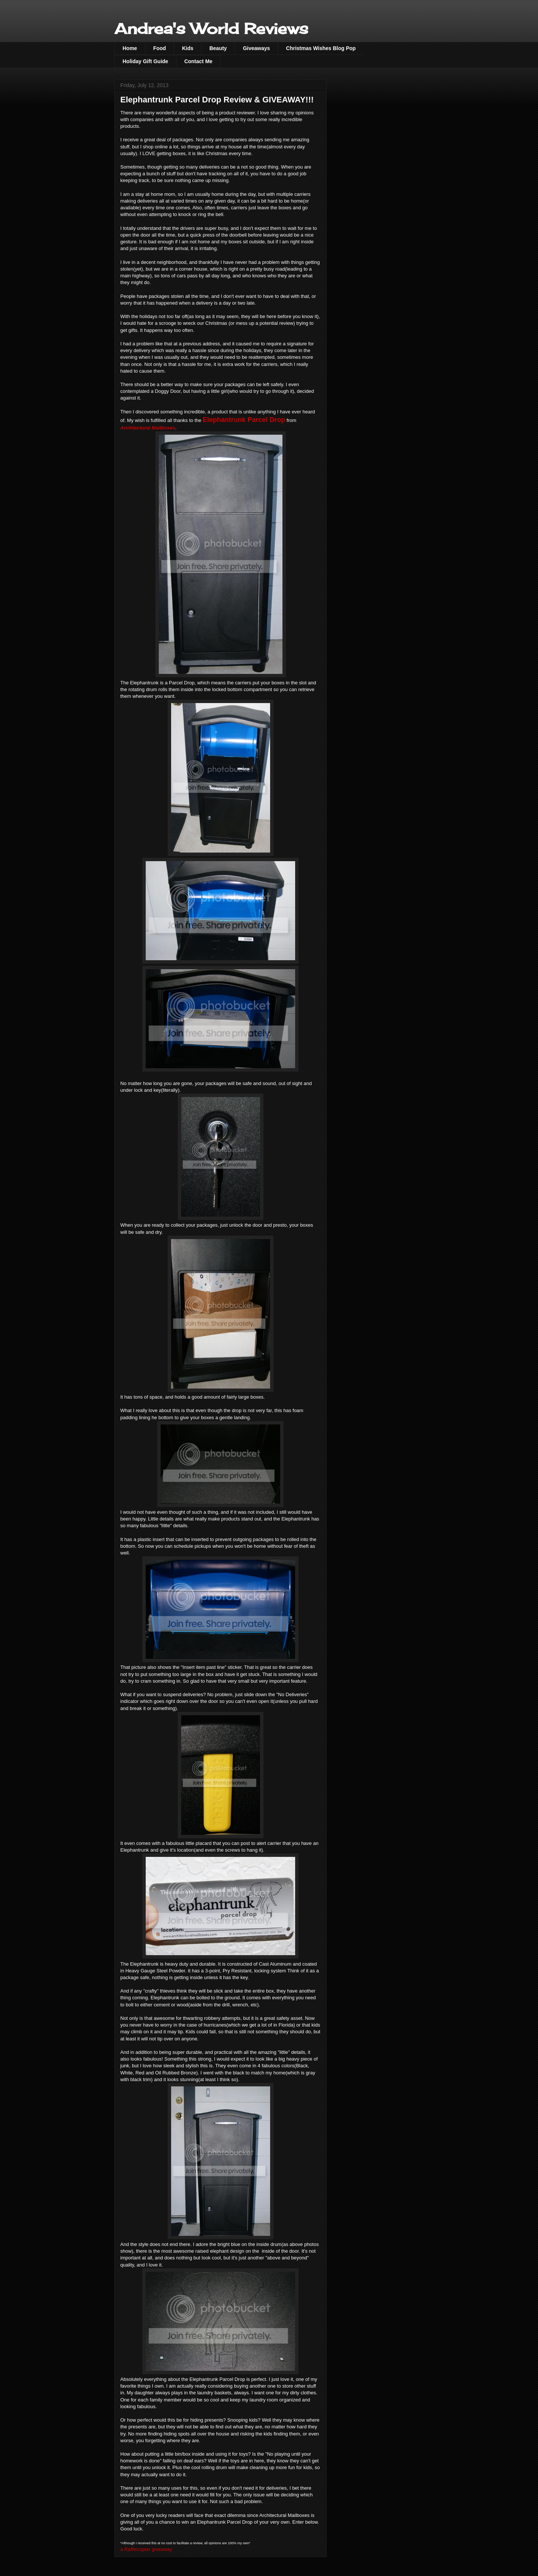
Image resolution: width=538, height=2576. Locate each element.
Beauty (218, 48)
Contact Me (198, 61)
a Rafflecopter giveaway (146, 2549)
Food (159, 48)
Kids (187, 48)
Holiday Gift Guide (145, 61)
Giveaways (256, 48)
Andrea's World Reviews (211, 28)
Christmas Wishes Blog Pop (321, 48)
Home (130, 48)
